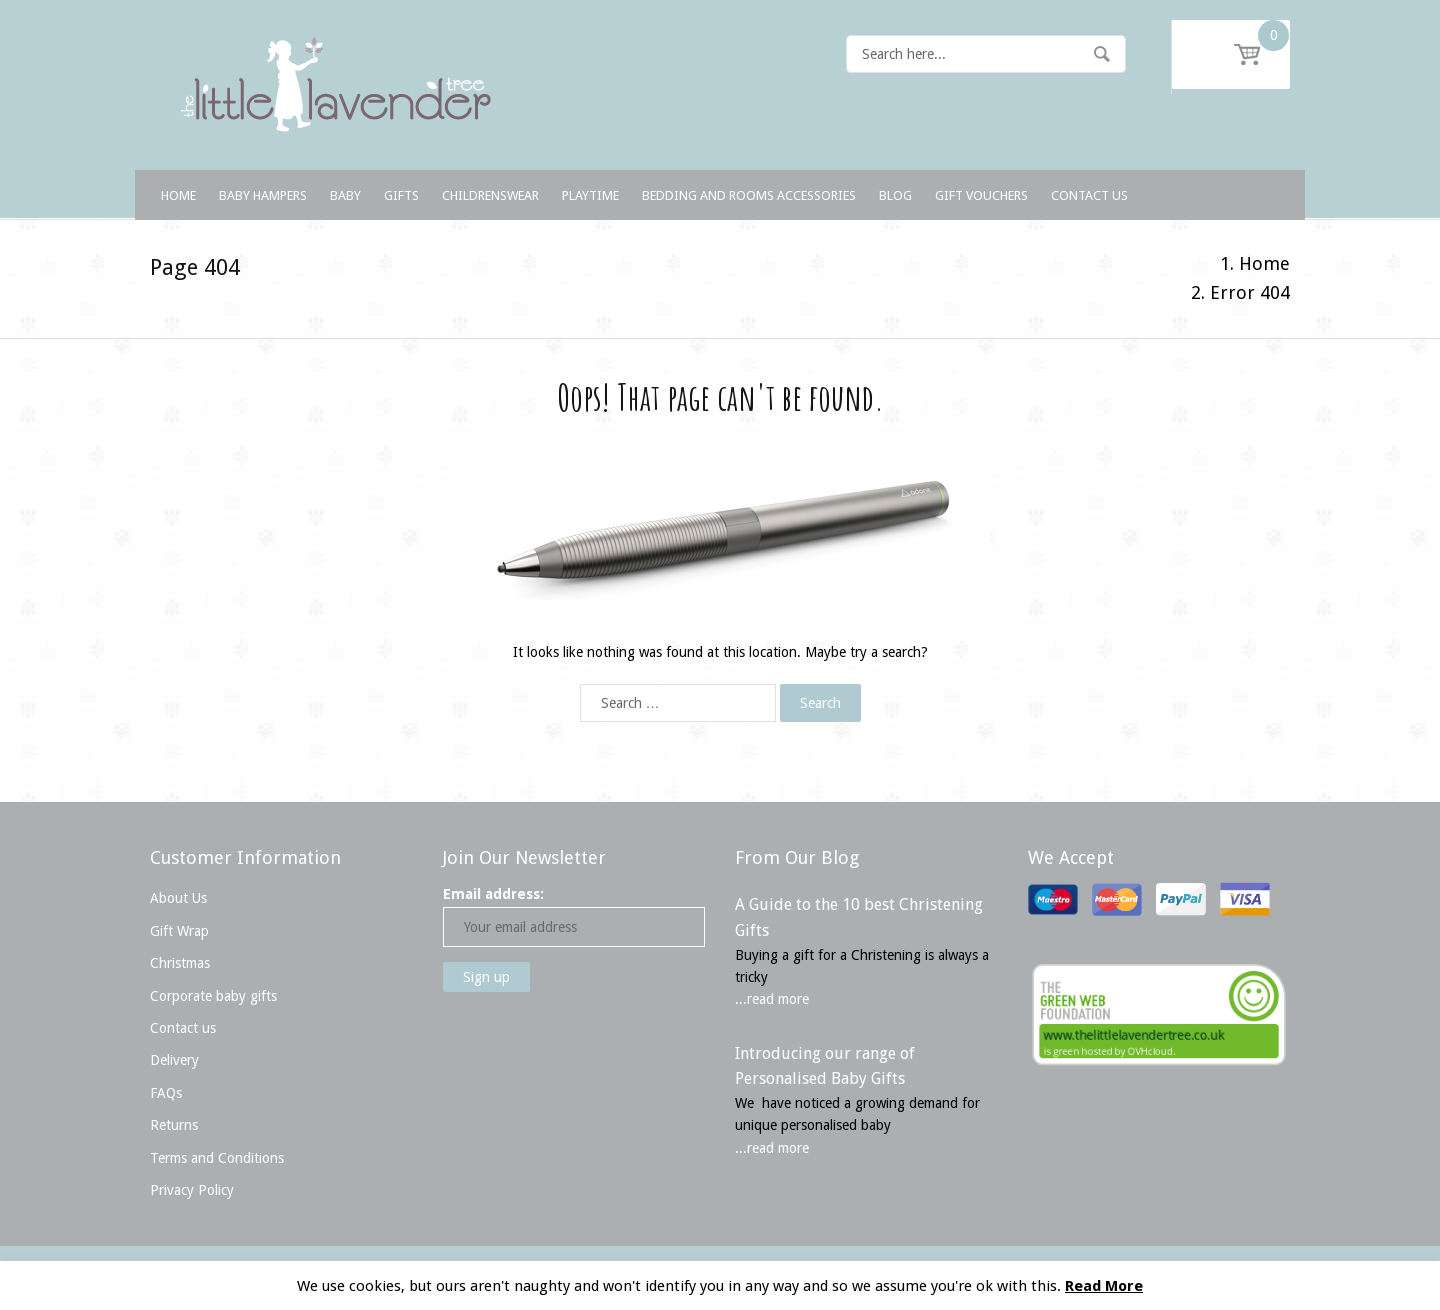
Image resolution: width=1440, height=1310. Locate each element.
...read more (772, 999)
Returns (174, 1125)
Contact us (183, 1028)
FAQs (166, 1093)
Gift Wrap (179, 931)
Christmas (180, 963)
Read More (1104, 1286)
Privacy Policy (192, 1190)
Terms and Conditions (217, 1158)
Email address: (493, 894)
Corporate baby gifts (213, 996)
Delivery (174, 1060)
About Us (178, 898)
